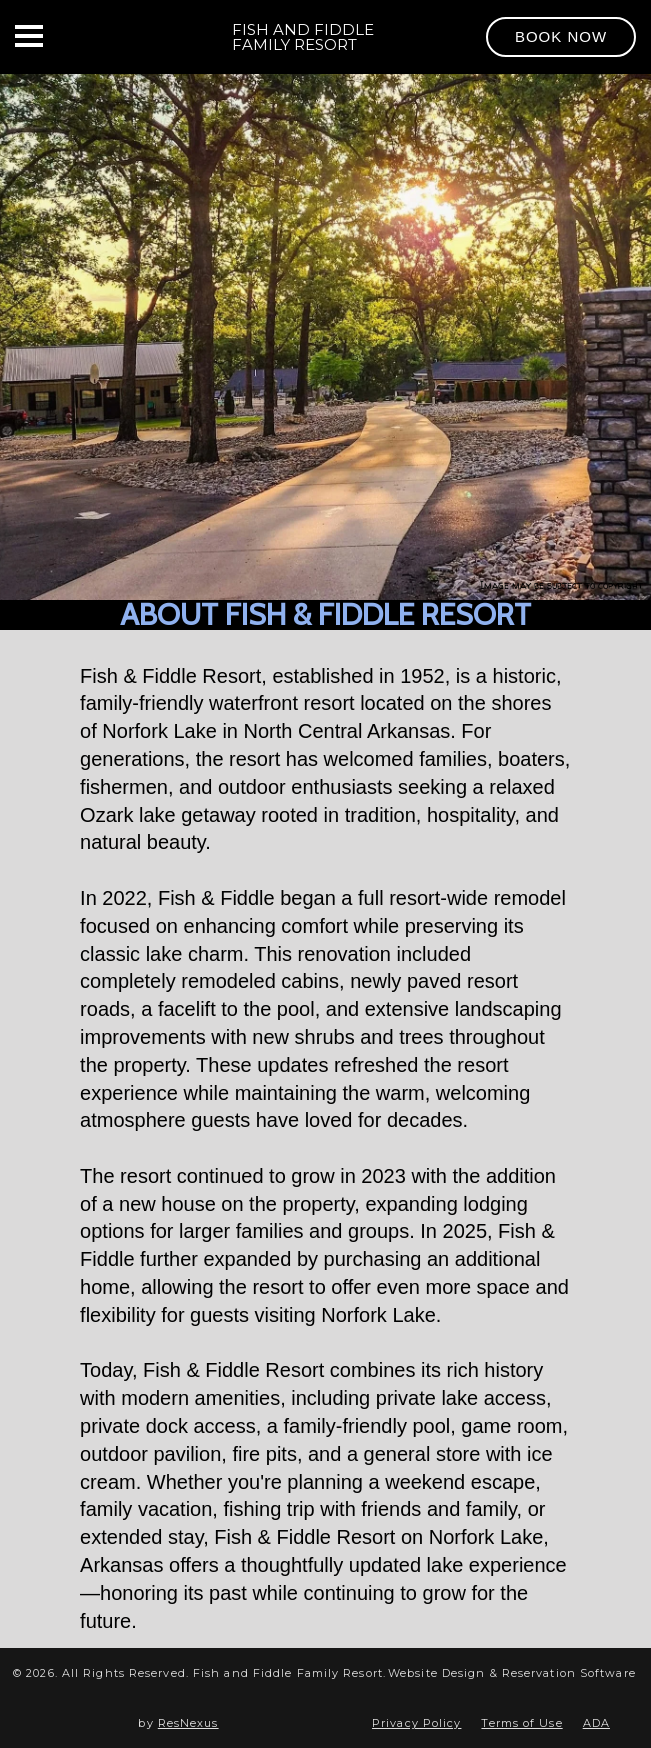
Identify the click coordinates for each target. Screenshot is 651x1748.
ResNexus (188, 1723)
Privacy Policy (416, 1723)
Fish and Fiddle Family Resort (303, 37)
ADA (596, 1723)
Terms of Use (521, 1723)
